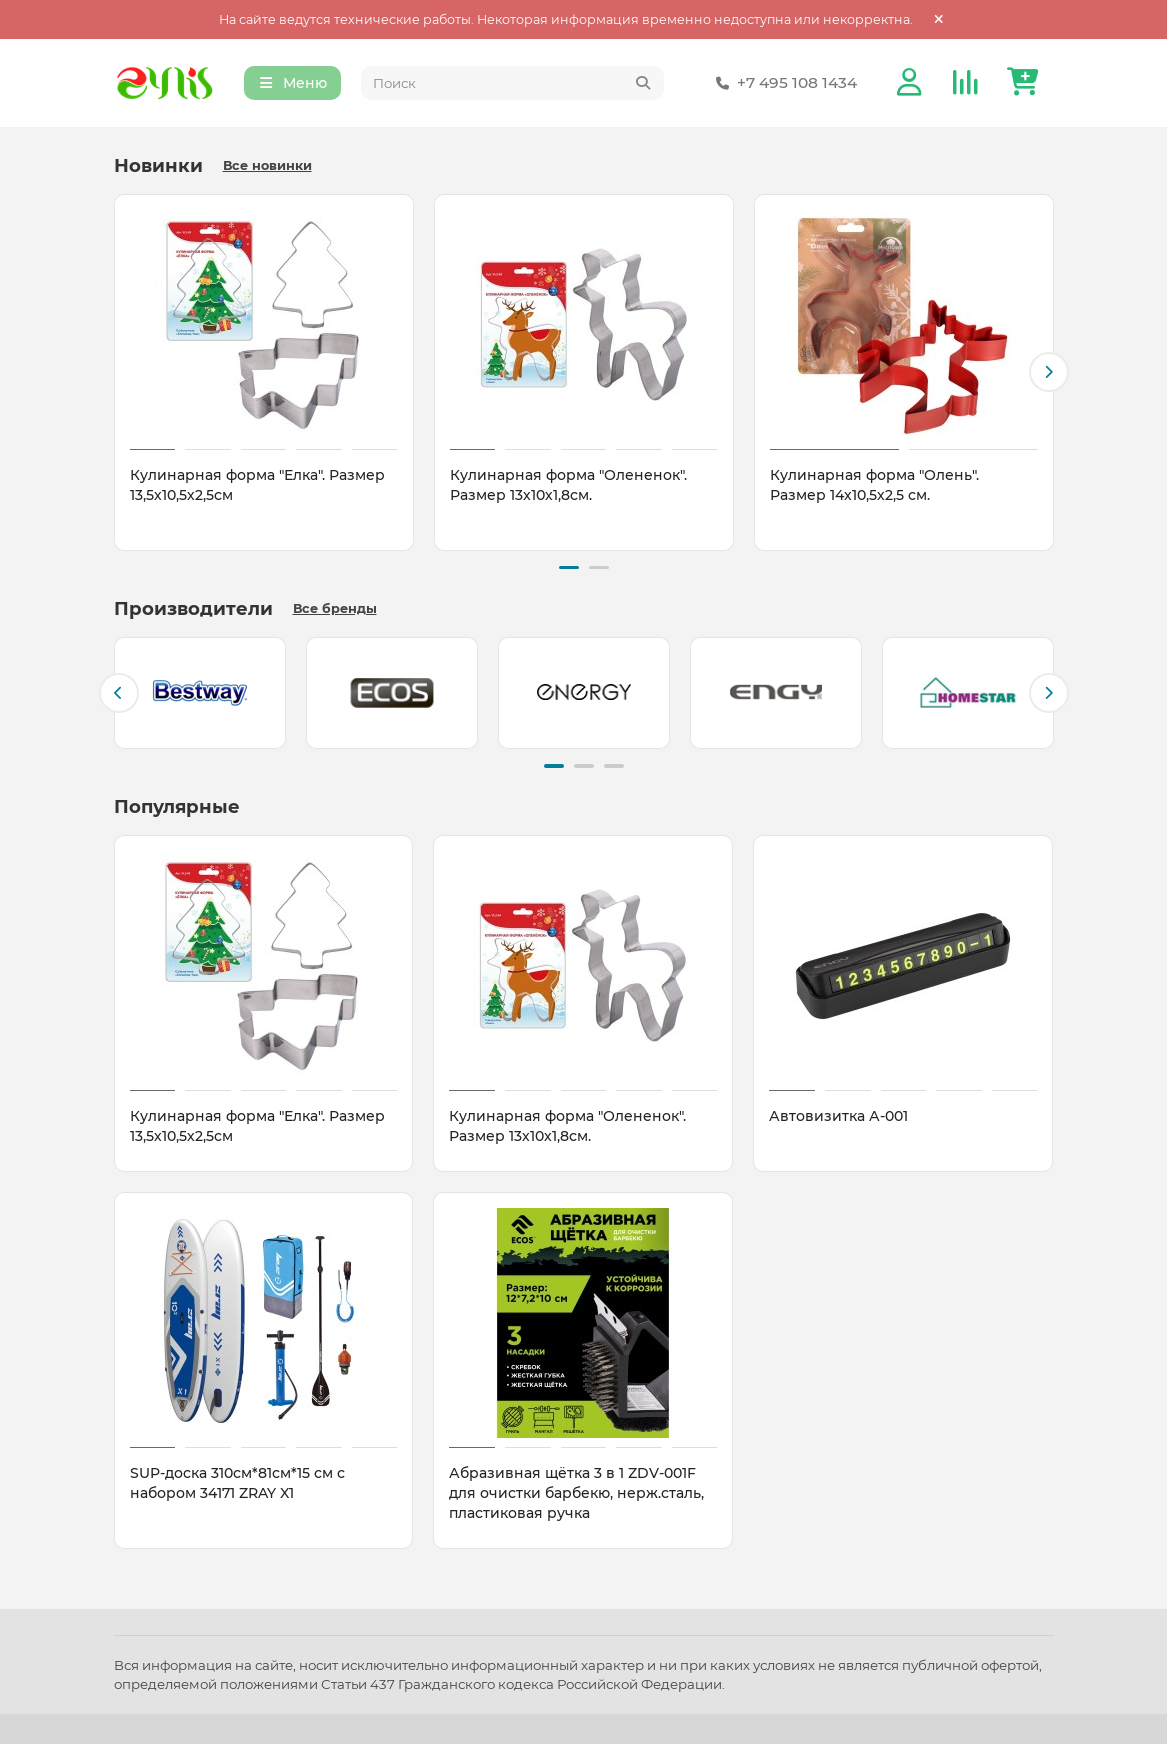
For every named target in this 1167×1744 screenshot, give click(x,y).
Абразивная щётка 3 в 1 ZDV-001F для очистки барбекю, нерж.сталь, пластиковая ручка (576, 1492)
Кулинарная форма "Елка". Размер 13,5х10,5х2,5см (257, 486)
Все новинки (267, 166)
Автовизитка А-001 (838, 1115)
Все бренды (335, 608)
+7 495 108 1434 (783, 84)
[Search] (512, 84)
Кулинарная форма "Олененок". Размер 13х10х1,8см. (568, 486)
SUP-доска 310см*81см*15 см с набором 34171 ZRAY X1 (237, 1482)
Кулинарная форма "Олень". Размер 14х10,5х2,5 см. (874, 486)
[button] (1049, 373)
